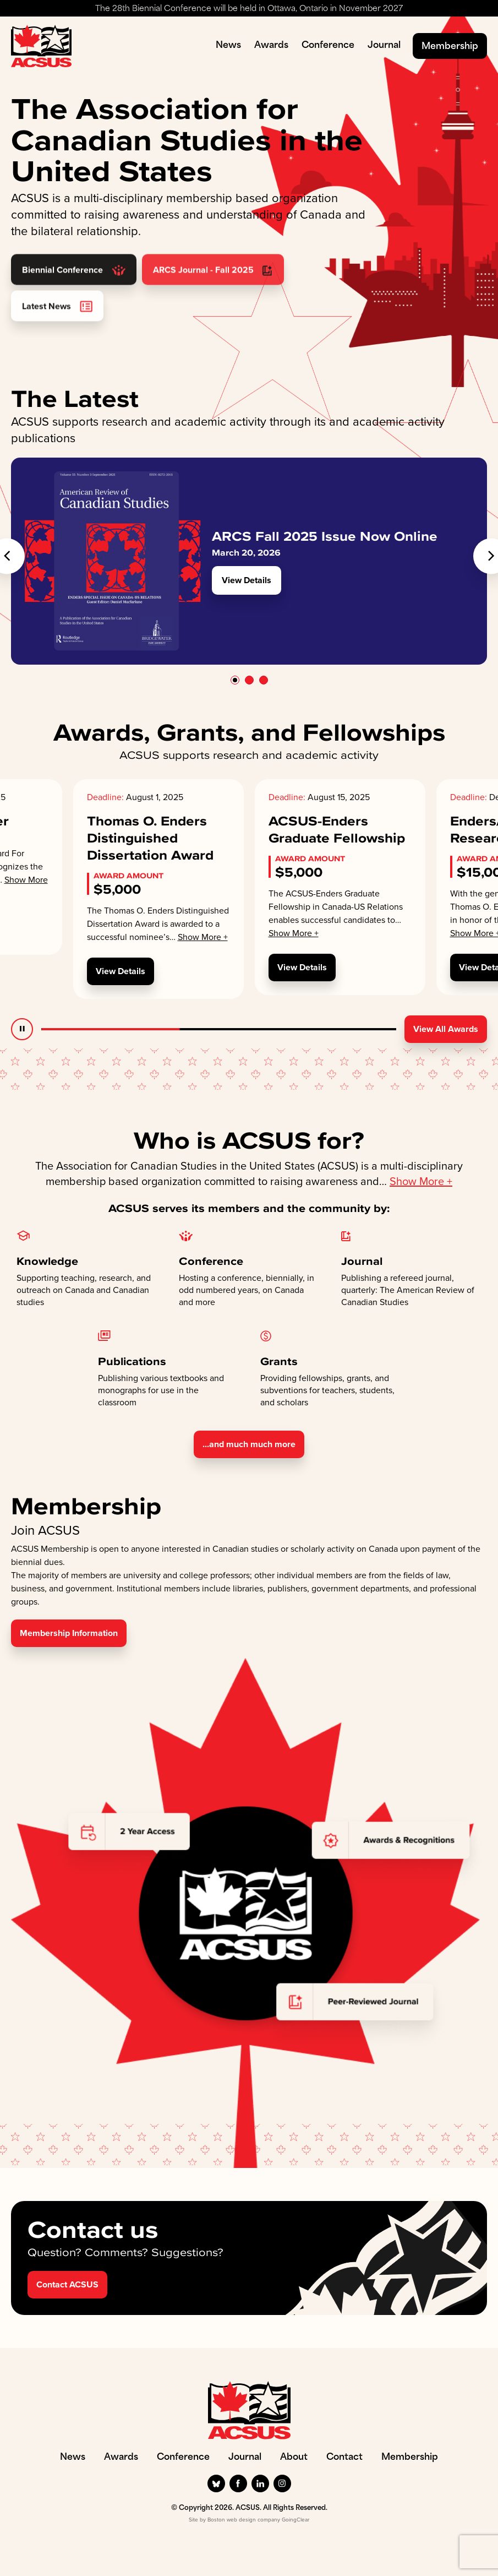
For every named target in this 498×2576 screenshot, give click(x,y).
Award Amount (128, 876)
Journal (384, 45)
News (228, 45)
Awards (271, 45)
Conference (328, 45)
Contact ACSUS (67, 2284)
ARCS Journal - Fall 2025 (213, 296)
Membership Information (69, 1633)
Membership (450, 46)
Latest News (57, 332)
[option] (249, 561)
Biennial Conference (73, 296)
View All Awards (445, 1029)
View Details (246, 580)
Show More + (203, 937)
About (294, 2457)
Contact (344, 2457)
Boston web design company (243, 2519)
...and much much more (249, 1444)
